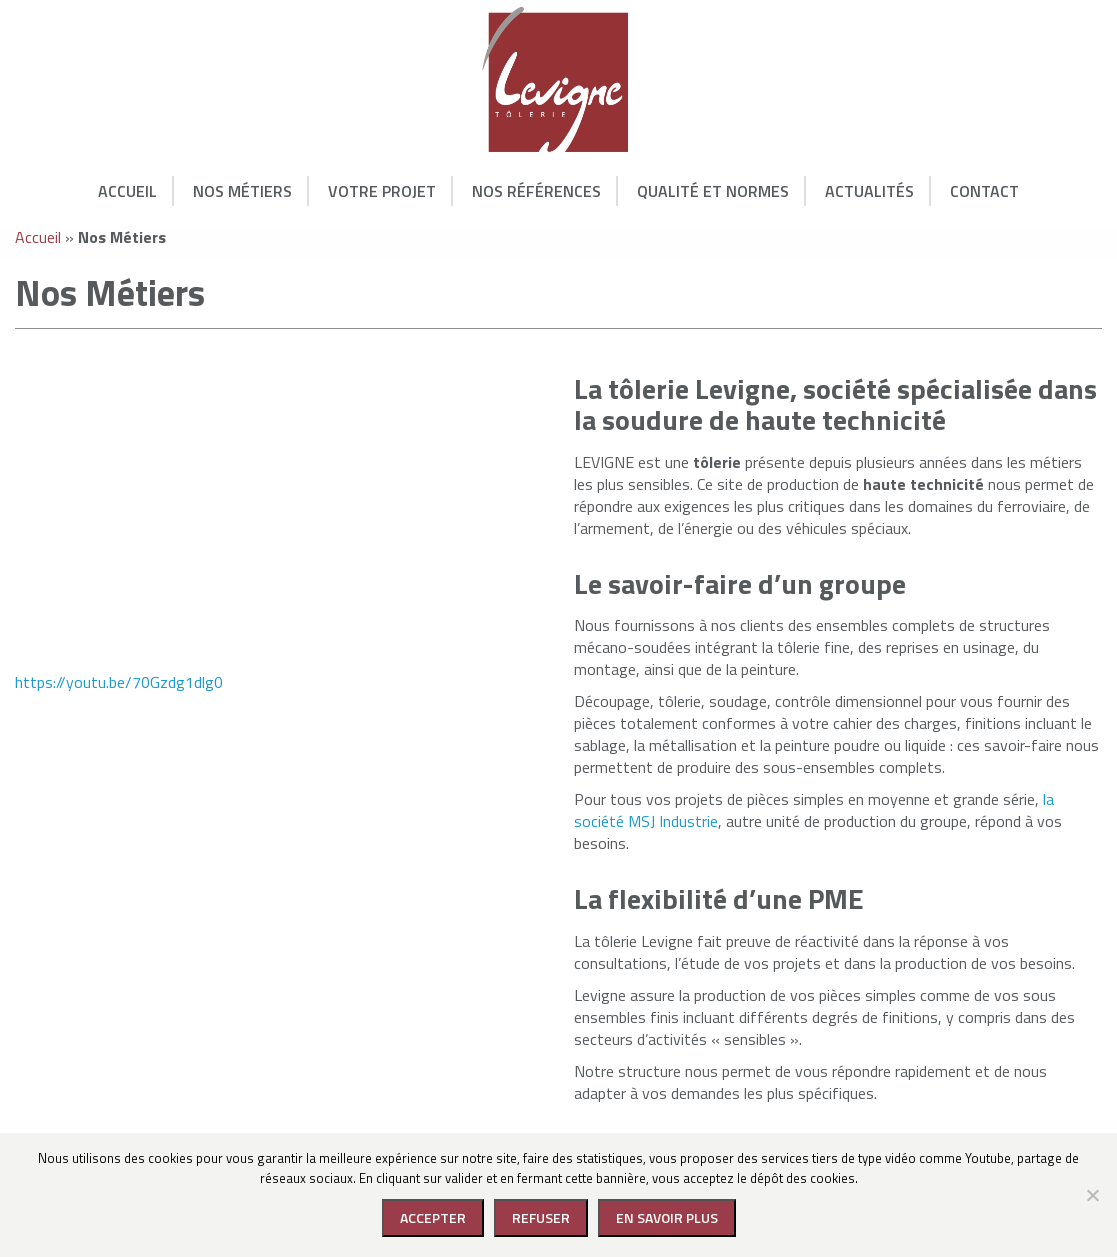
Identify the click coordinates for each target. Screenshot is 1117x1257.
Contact (984, 191)
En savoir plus (667, 1217)
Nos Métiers (242, 191)
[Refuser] (1092, 1195)
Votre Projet (382, 191)
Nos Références (536, 191)
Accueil (127, 191)
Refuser (541, 1217)
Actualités (869, 191)
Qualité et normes (713, 191)
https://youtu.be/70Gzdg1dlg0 (119, 682)
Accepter (433, 1217)
